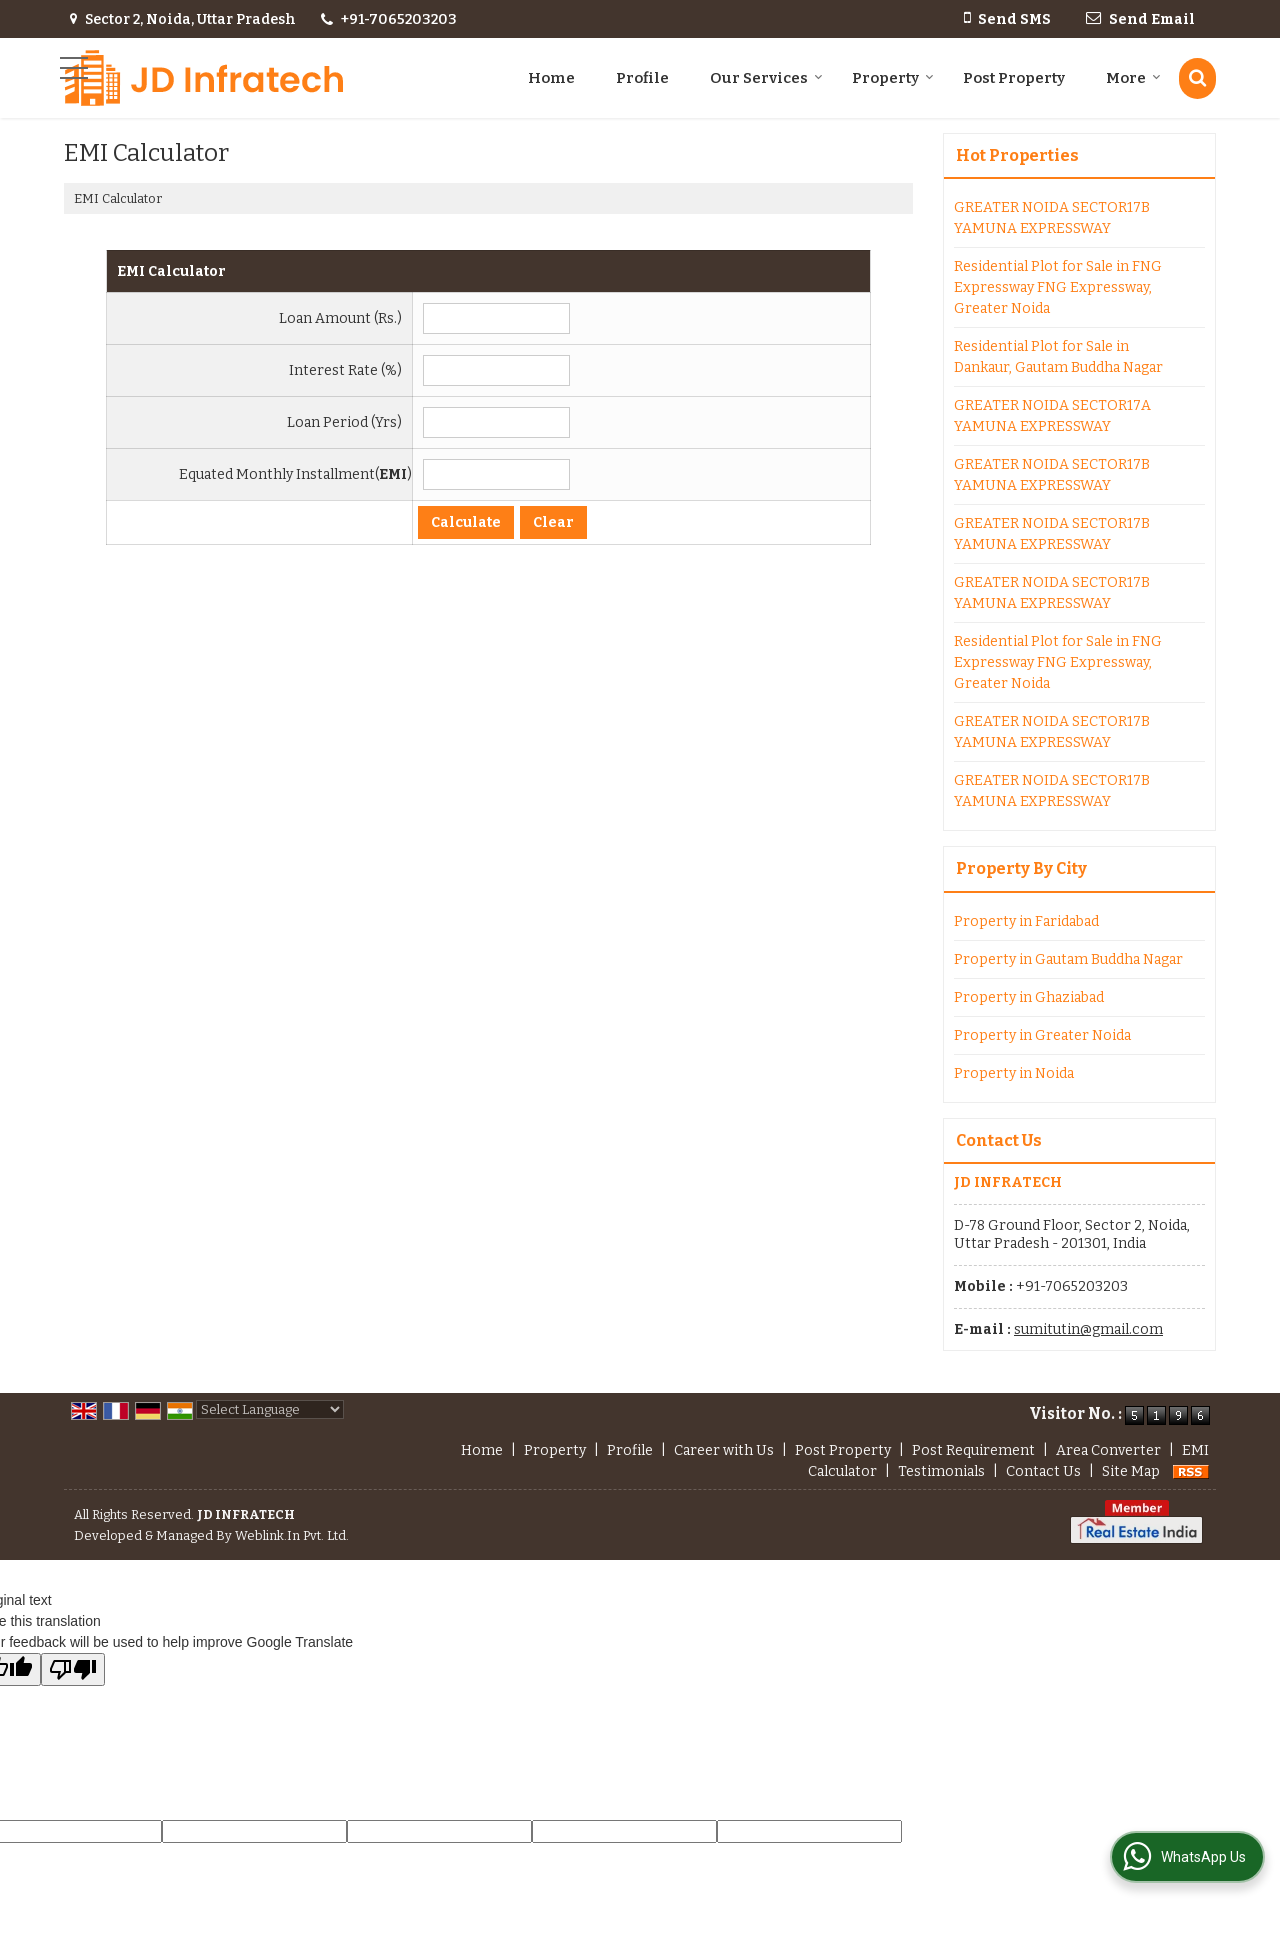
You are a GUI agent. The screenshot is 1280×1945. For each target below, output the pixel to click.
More (1133, 78)
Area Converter (1108, 1450)
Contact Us (1043, 1471)
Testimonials (941, 1471)
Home (551, 78)
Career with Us (724, 1450)
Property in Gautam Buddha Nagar (1068, 959)
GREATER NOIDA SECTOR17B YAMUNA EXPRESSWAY (1052, 218)
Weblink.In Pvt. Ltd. (292, 1535)
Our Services (766, 78)
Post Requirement (973, 1450)
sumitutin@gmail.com (1088, 1329)
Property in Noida (1014, 1073)
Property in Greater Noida (1042, 1035)
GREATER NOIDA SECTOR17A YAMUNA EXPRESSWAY (1052, 416)
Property (893, 78)
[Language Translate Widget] (270, 1409)
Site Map (1131, 1471)
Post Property (1014, 78)
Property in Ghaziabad (1029, 997)
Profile (642, 78)
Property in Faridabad (1026, 921)
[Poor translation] (73, 1669)
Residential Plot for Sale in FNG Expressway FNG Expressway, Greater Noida (1058, 287)
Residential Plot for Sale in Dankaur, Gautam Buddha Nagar (1058, 357)
